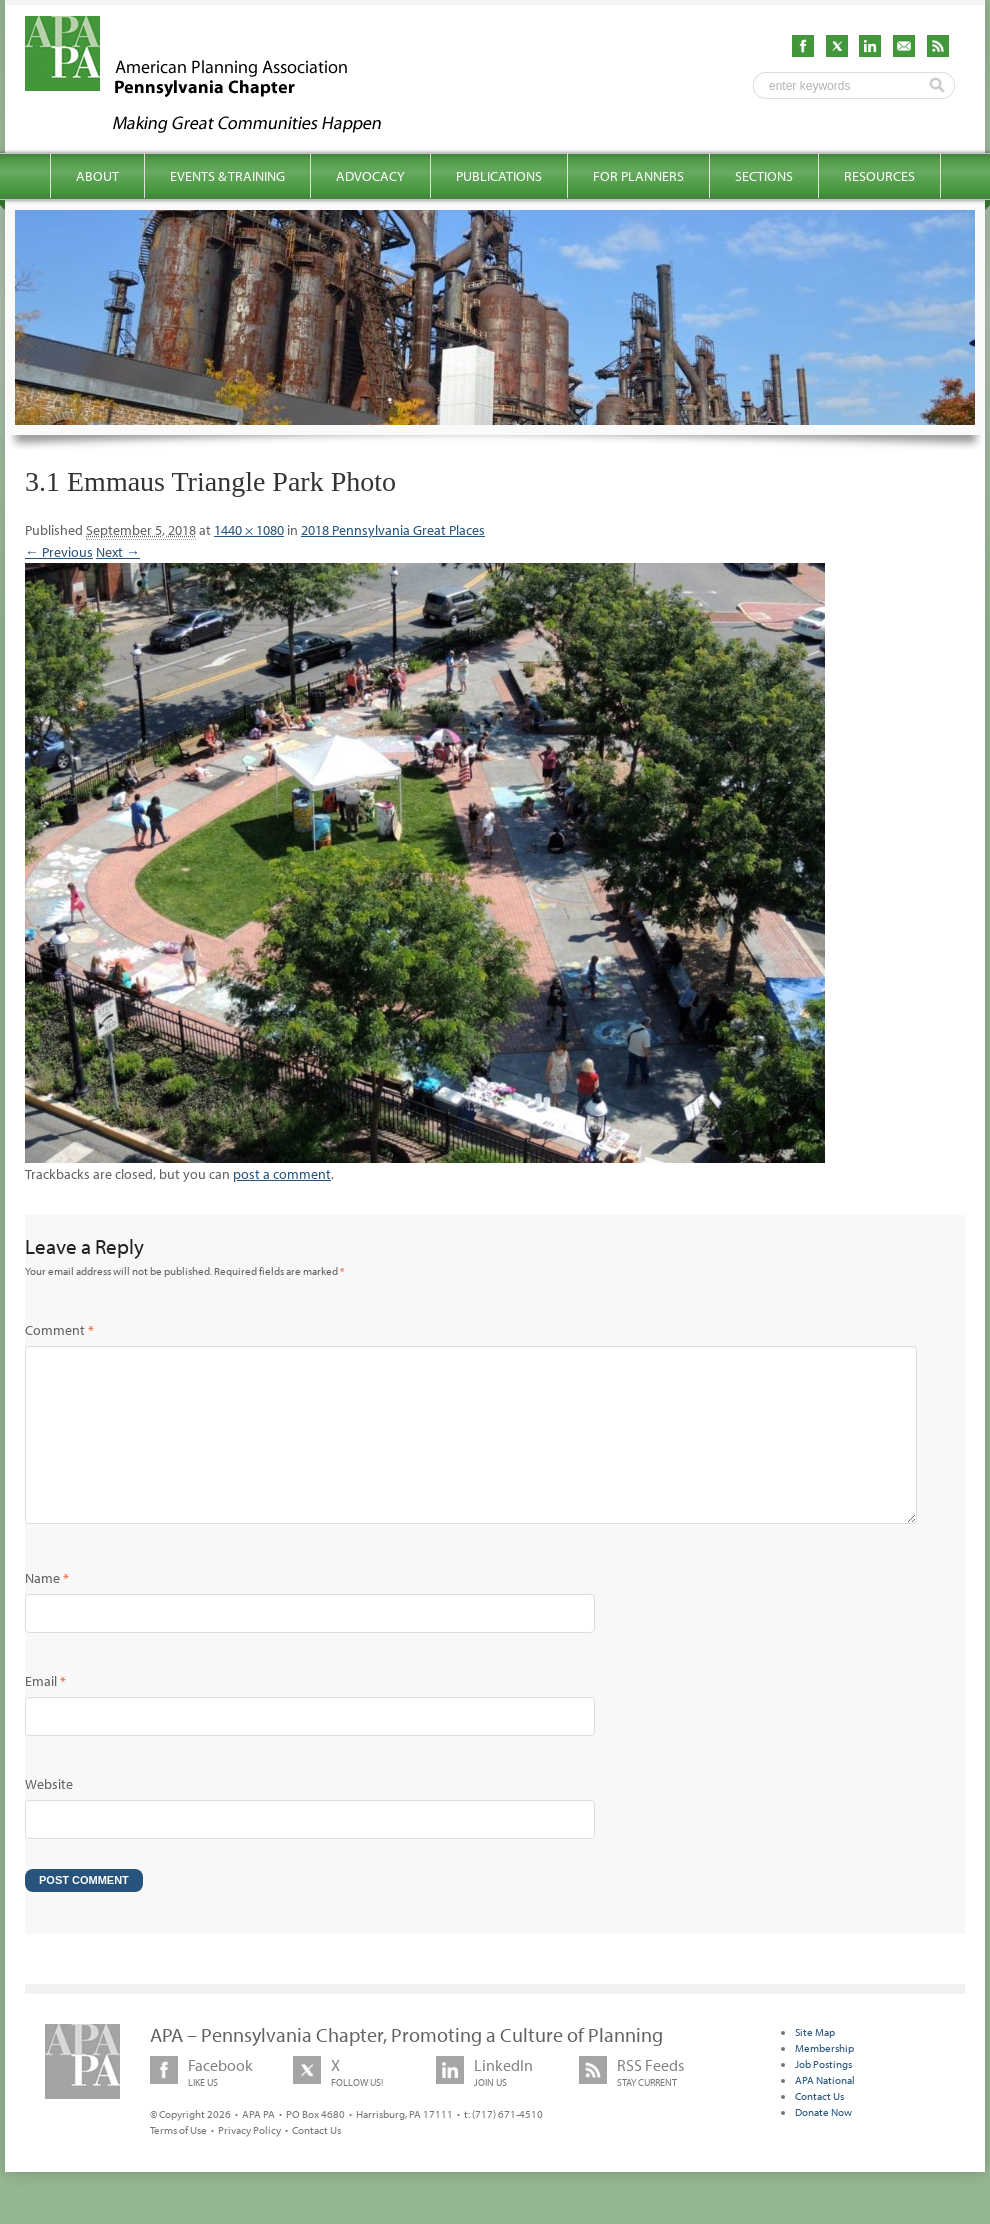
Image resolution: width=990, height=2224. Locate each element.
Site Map (815, 2064)
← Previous (59, 552)
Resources (879, 176)
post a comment (282, 1174)
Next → (118, 552)
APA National (825, 2112)
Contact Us (316, 2162)
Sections (764, 176)
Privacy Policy (249, 2162)
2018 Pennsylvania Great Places (393, 530)
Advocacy (370, 176)
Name (47, 1610)
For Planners (638, 176)
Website (49, 1816)
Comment (59, 1330)
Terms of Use (178, 2162)
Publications (499, 176)
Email (45, 1713)
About (97, 176)
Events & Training (227, 176)
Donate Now (823, 2144)
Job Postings (823, 2096)
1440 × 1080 (249, 530)
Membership (824, 2080)
